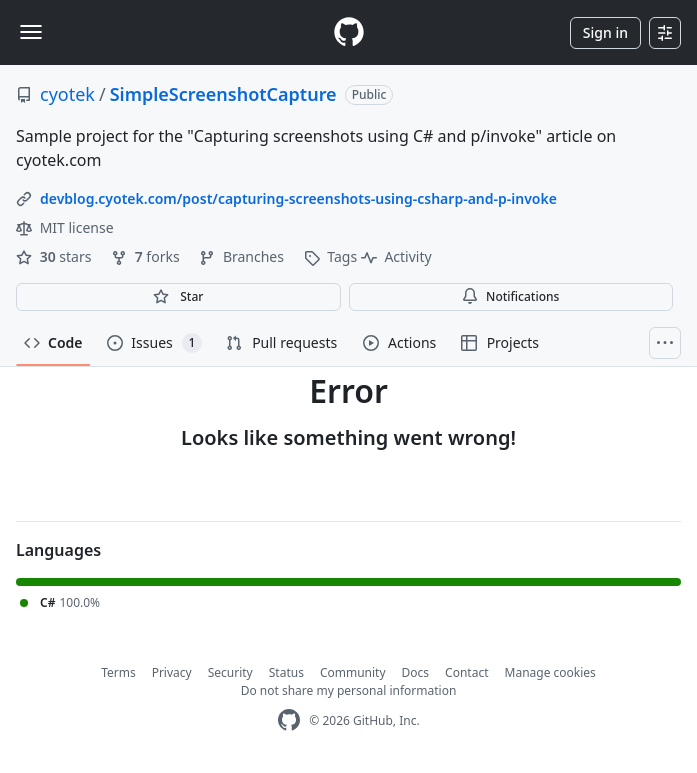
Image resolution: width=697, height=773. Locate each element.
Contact (466, 672)
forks (147, 256)
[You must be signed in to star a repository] (178, 297)
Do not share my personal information (349, 690)
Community (353, 672)
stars (55, 256)
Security (230, 672)
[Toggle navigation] (31, 32)
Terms (118, 672)
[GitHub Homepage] (289, 720)
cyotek (67, 94)
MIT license (65, 227)
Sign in (605, 32)
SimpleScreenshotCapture (223, 94)
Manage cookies (550, 672)
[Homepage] (349, 32)
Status (286, 672)
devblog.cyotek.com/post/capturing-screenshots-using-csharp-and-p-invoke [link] (298, 198)
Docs (416, 672)
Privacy (172, 672)
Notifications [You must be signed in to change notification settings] (510, 296)
